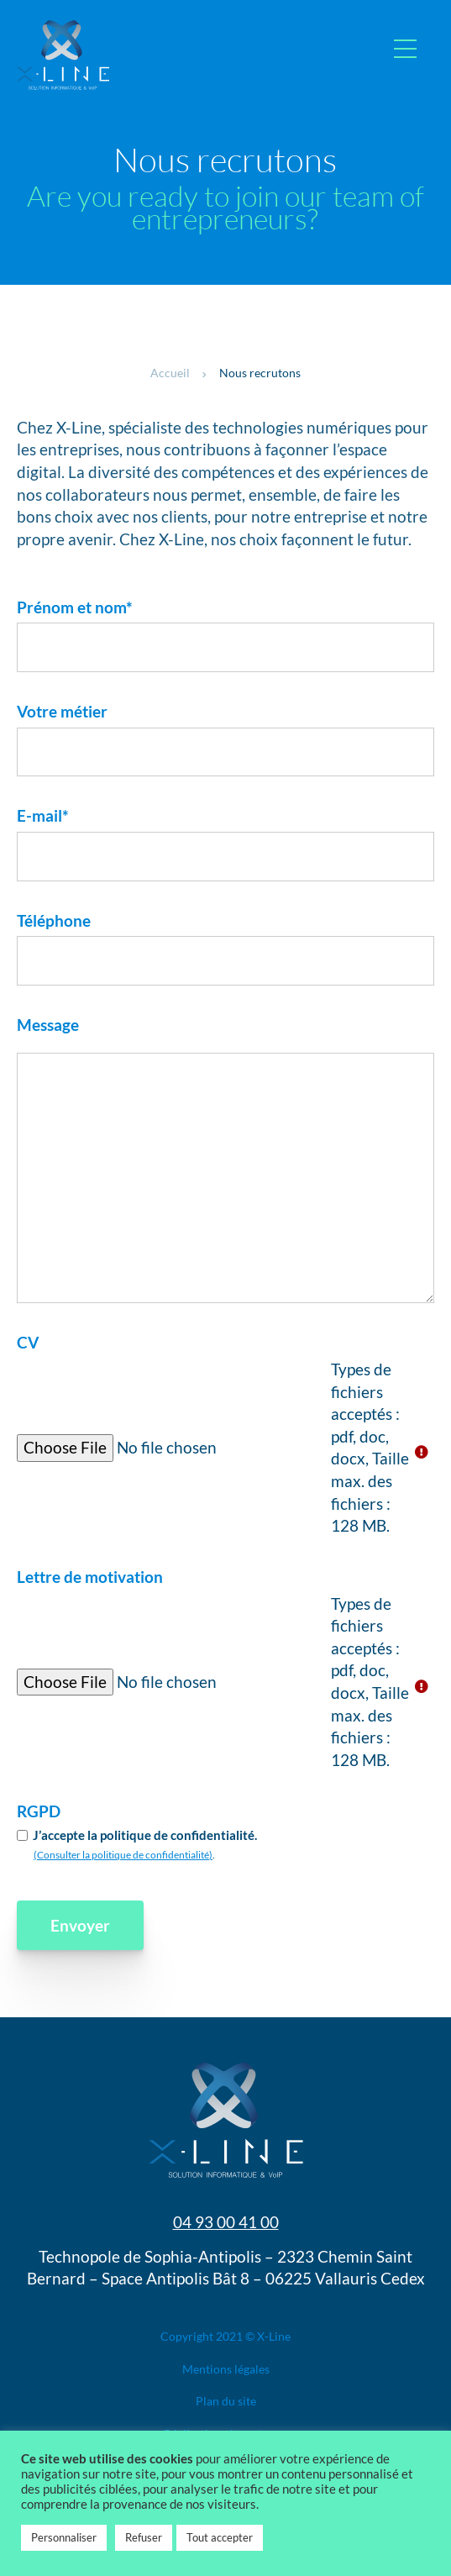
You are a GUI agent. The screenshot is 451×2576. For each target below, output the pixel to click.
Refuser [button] (143, 2537)
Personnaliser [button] (64, 2537)
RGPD (38, 1811)
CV (28, 1342)
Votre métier (62, 711)
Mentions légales (226, 2369)
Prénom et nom (75, 607)
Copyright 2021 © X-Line (225, 2336)
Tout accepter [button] (219, 2537)
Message (48, 1024)
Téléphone (54, 920)
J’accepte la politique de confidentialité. (145, 1835)
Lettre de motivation (90, 1576)
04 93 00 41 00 (226, 2222)
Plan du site (226, 2401)
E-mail (43, 815)
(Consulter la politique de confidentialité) (123, 1854)
